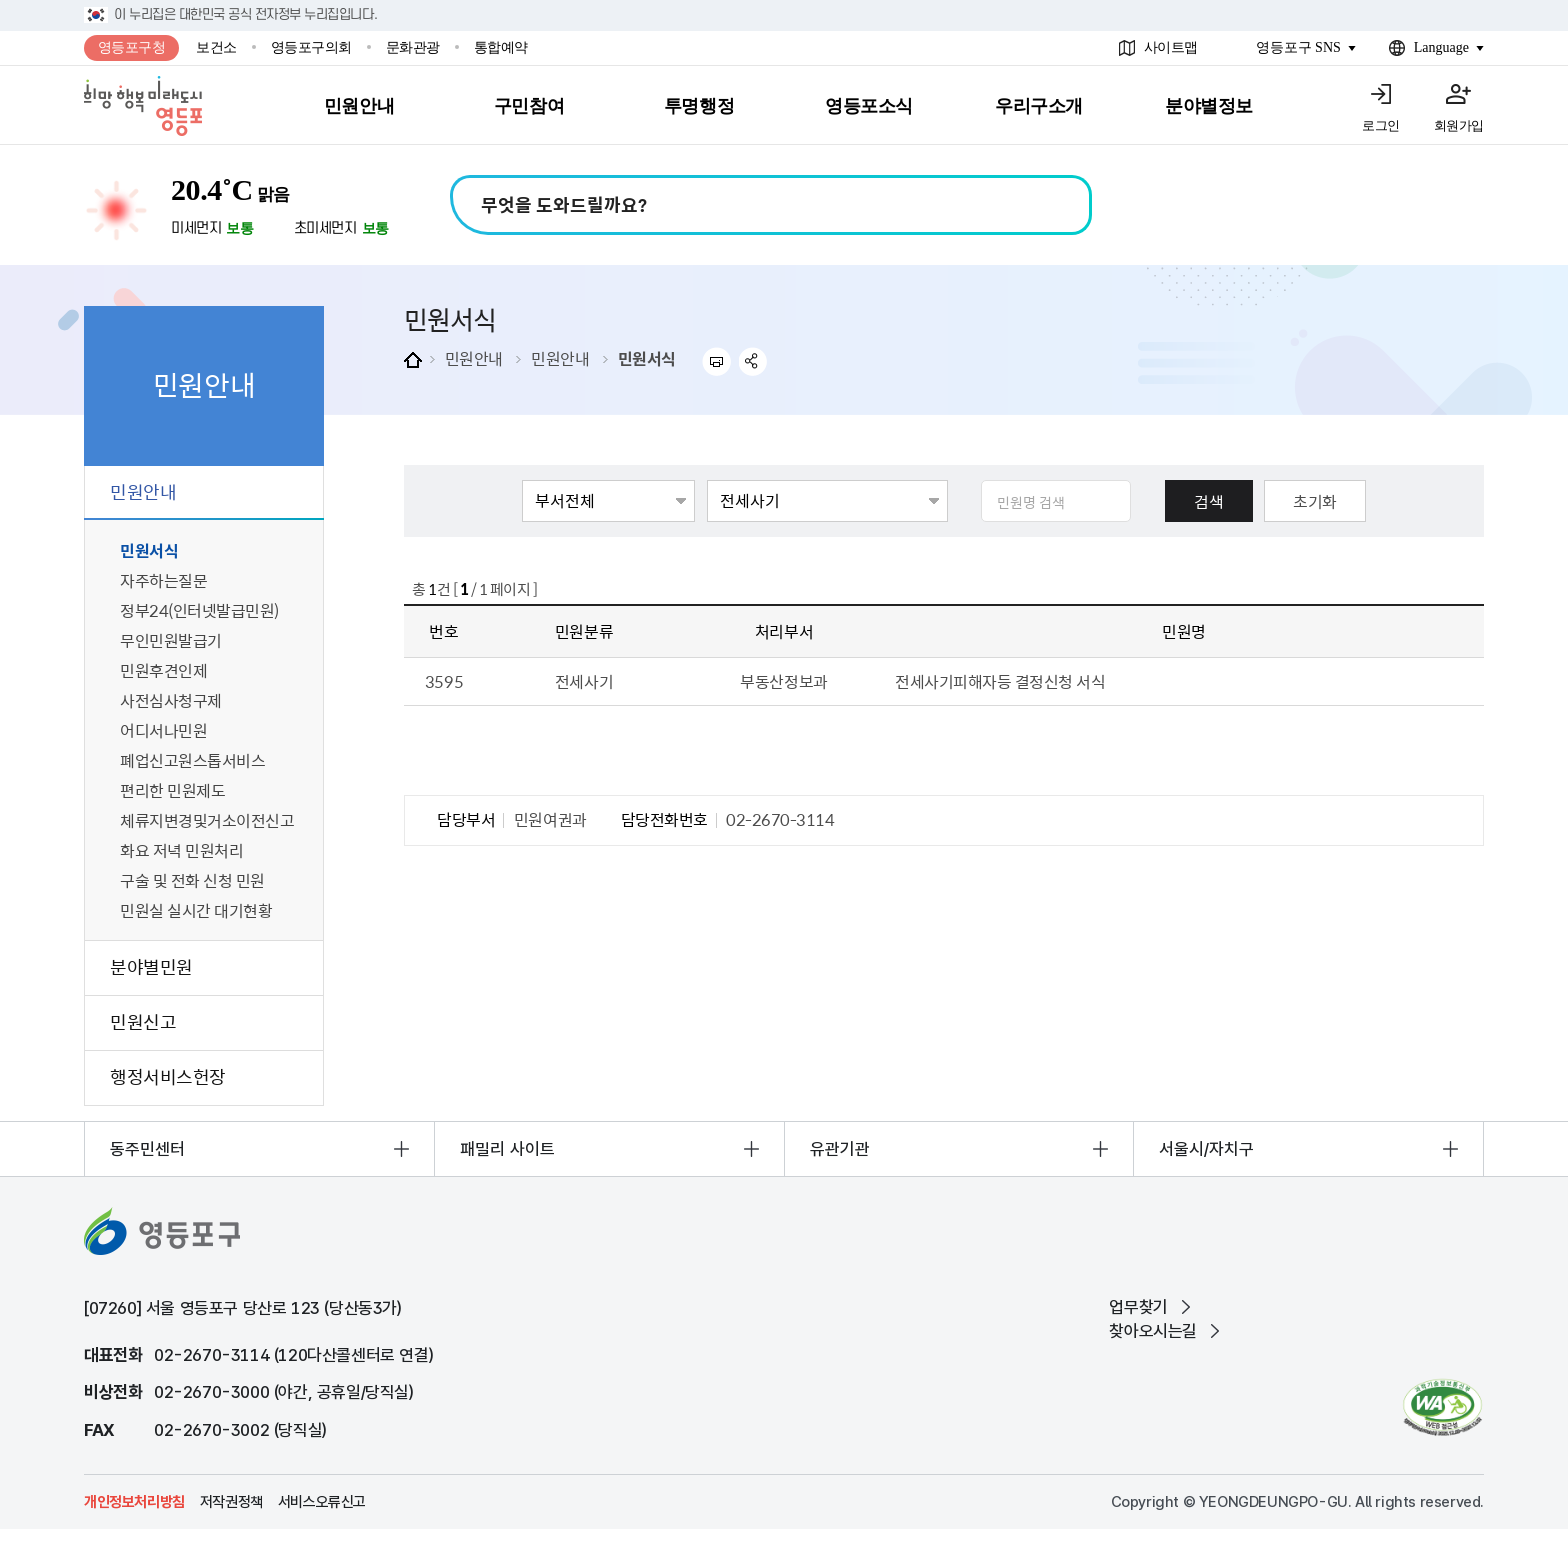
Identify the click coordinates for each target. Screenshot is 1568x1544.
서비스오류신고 (322, 1502)
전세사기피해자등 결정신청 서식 (1000, 681)
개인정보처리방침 (134, 1502)
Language (1441, 47)
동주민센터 (147, 1149)
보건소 (216, 47)
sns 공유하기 (753, 361)
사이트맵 (1171, 47)
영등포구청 (132, 47)
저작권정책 (231, 1502)
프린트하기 (716, 361)
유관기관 (840, 1149)
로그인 (1381, 125)
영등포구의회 (311, 47)
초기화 (1315, 501)
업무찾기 (1138, 1307)
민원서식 (647, 358)
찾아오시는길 (1153, 1331)
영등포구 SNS (1298, 47)
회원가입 (1459, 125)
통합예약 (501, 47)
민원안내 (474, 358)
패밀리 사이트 (507, 1149)
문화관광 (413, 47)
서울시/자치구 (1206, 1149)
